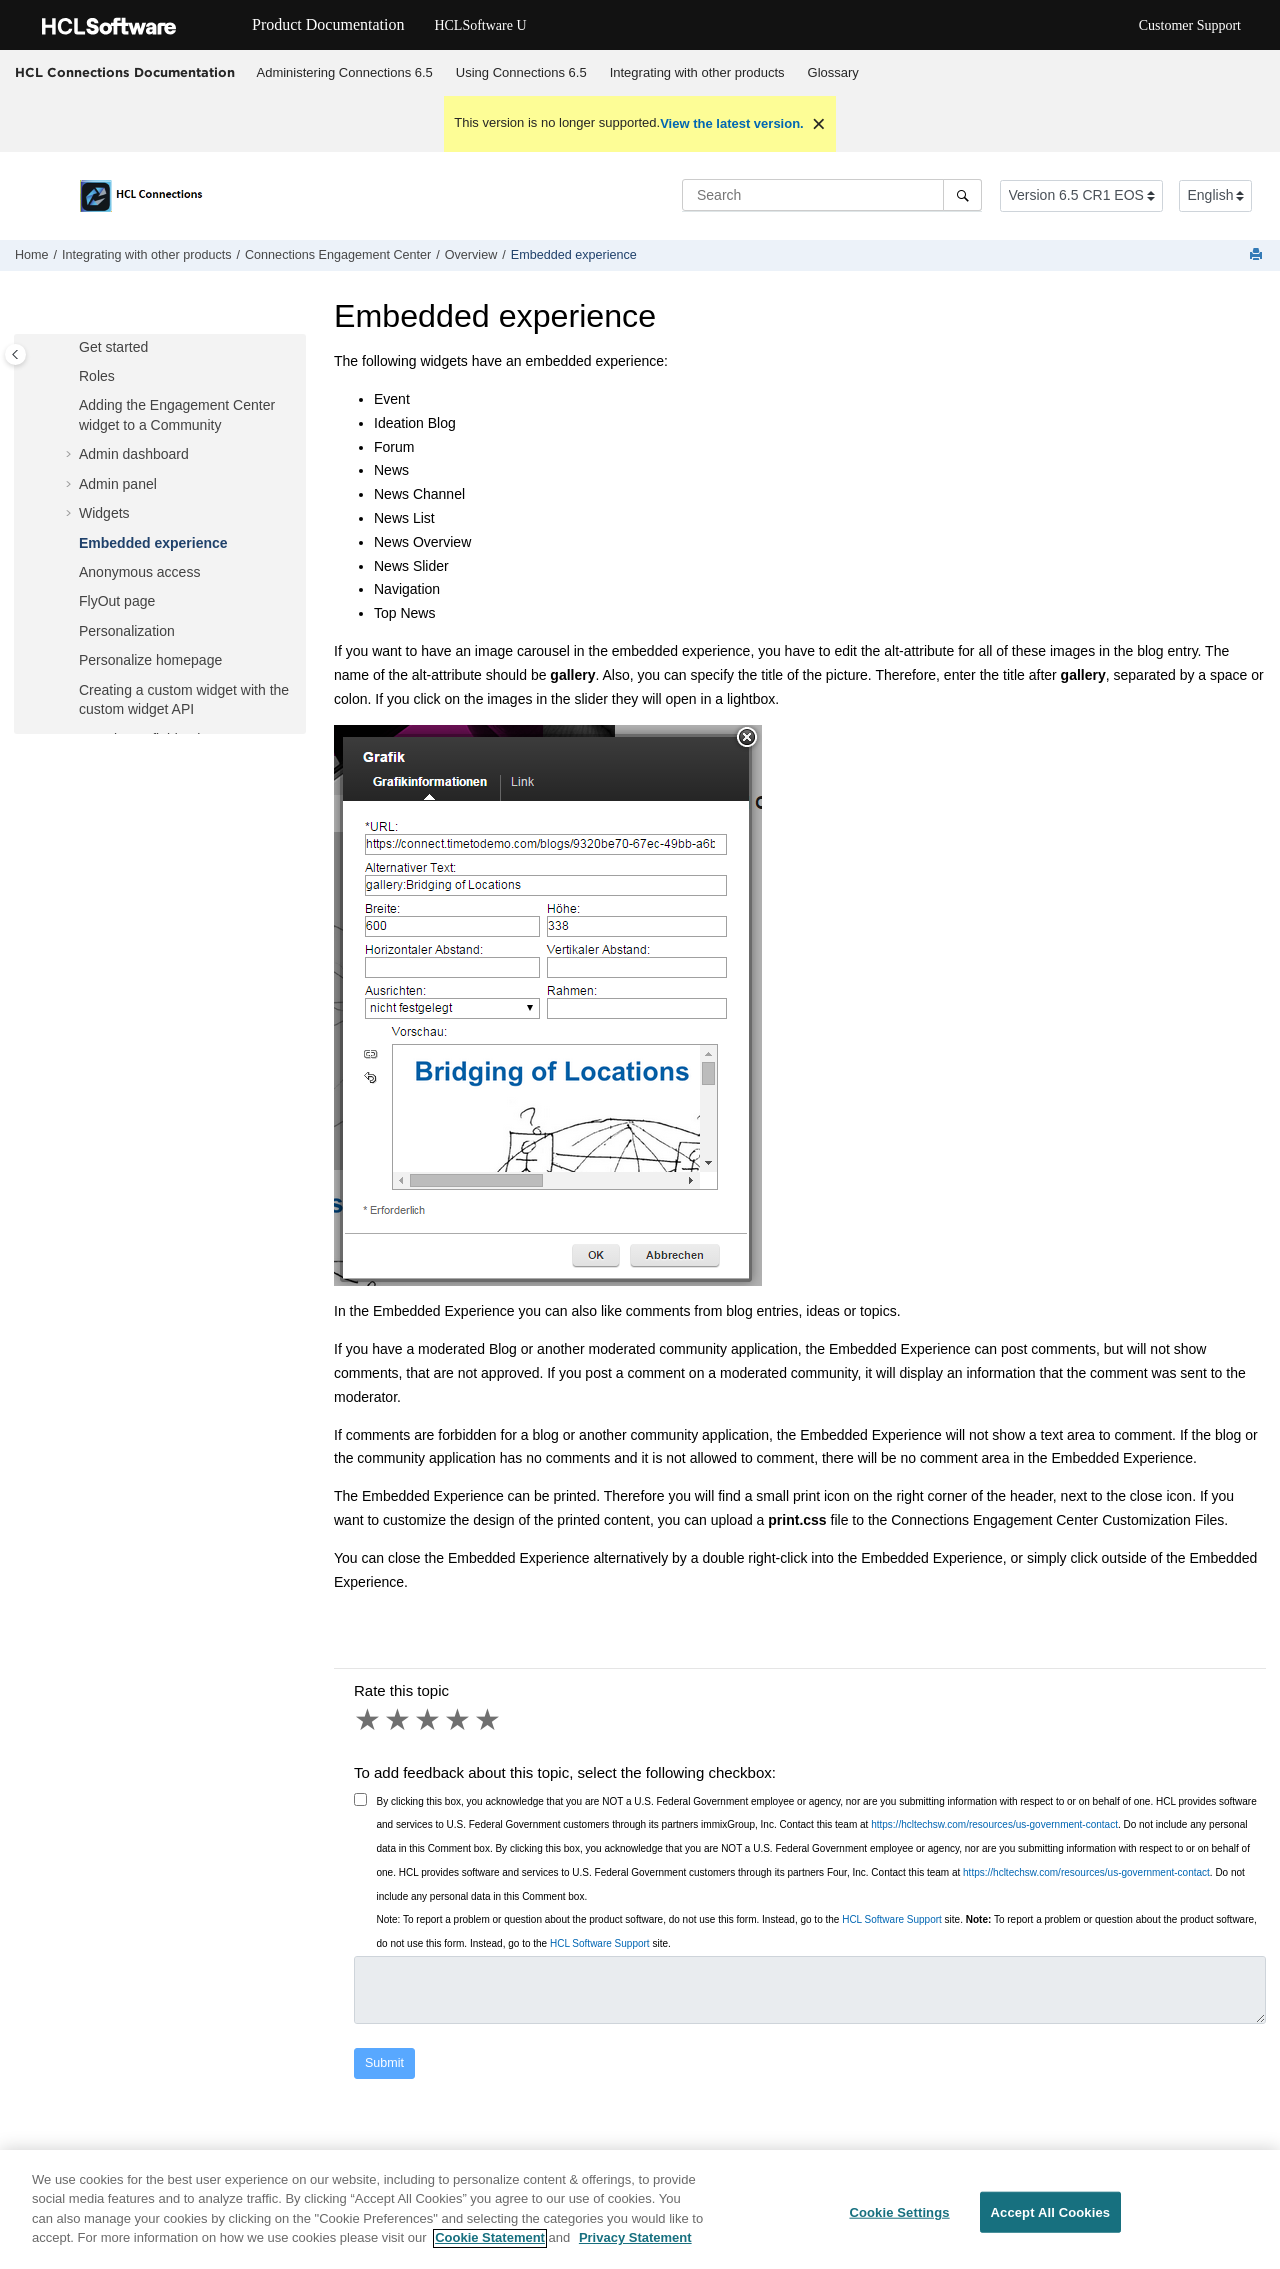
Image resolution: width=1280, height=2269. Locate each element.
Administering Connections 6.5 (345, 72)
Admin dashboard (134, 454)
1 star (369, 1720)
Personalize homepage (150, 660)
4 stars (459, 1720)
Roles (97, 376)
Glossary (833, 72)
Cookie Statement (490, 2246)
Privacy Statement (635, 2246)
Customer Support (1190, 25)
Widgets (104, 513)
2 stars (399, 1720)
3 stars (429, 1720)
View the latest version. (732, 123)
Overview (471, 255)
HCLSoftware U (480, 25)
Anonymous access (139, 572)
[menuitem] (344, 73)
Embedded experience (574, 255)
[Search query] (832, 195)
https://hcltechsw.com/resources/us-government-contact (994, 1824)
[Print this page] (1258, 255)
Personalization (127, 631)
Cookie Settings (899, 2220)
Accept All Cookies (1051, 2220)
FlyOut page (117, 601)
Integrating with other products (697, 72)
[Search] (962, 195)
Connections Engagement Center (338, 255)
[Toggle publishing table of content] (15, 354)
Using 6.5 (521, 72)
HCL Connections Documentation (125, 72)
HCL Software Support (892, 1919)
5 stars (489, 1720)
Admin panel (118, 484)
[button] (71, 348)
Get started (113, 347)
